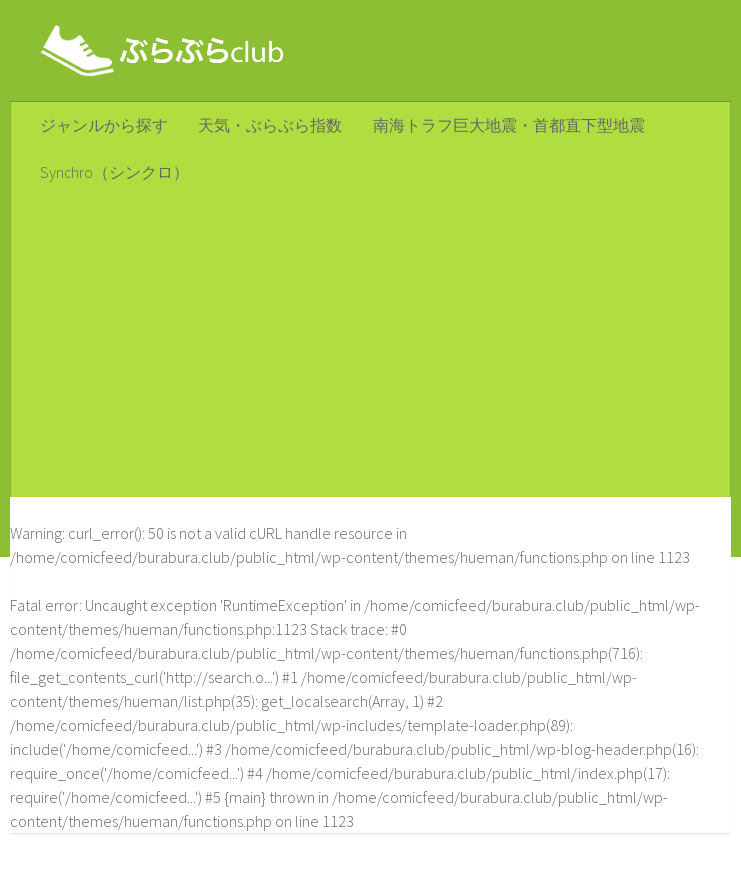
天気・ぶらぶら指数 (267, 126)
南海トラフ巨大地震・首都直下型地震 (503, 126)
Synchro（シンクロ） (114, 175)
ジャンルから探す (103, 126)
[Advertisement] (370, 350)
